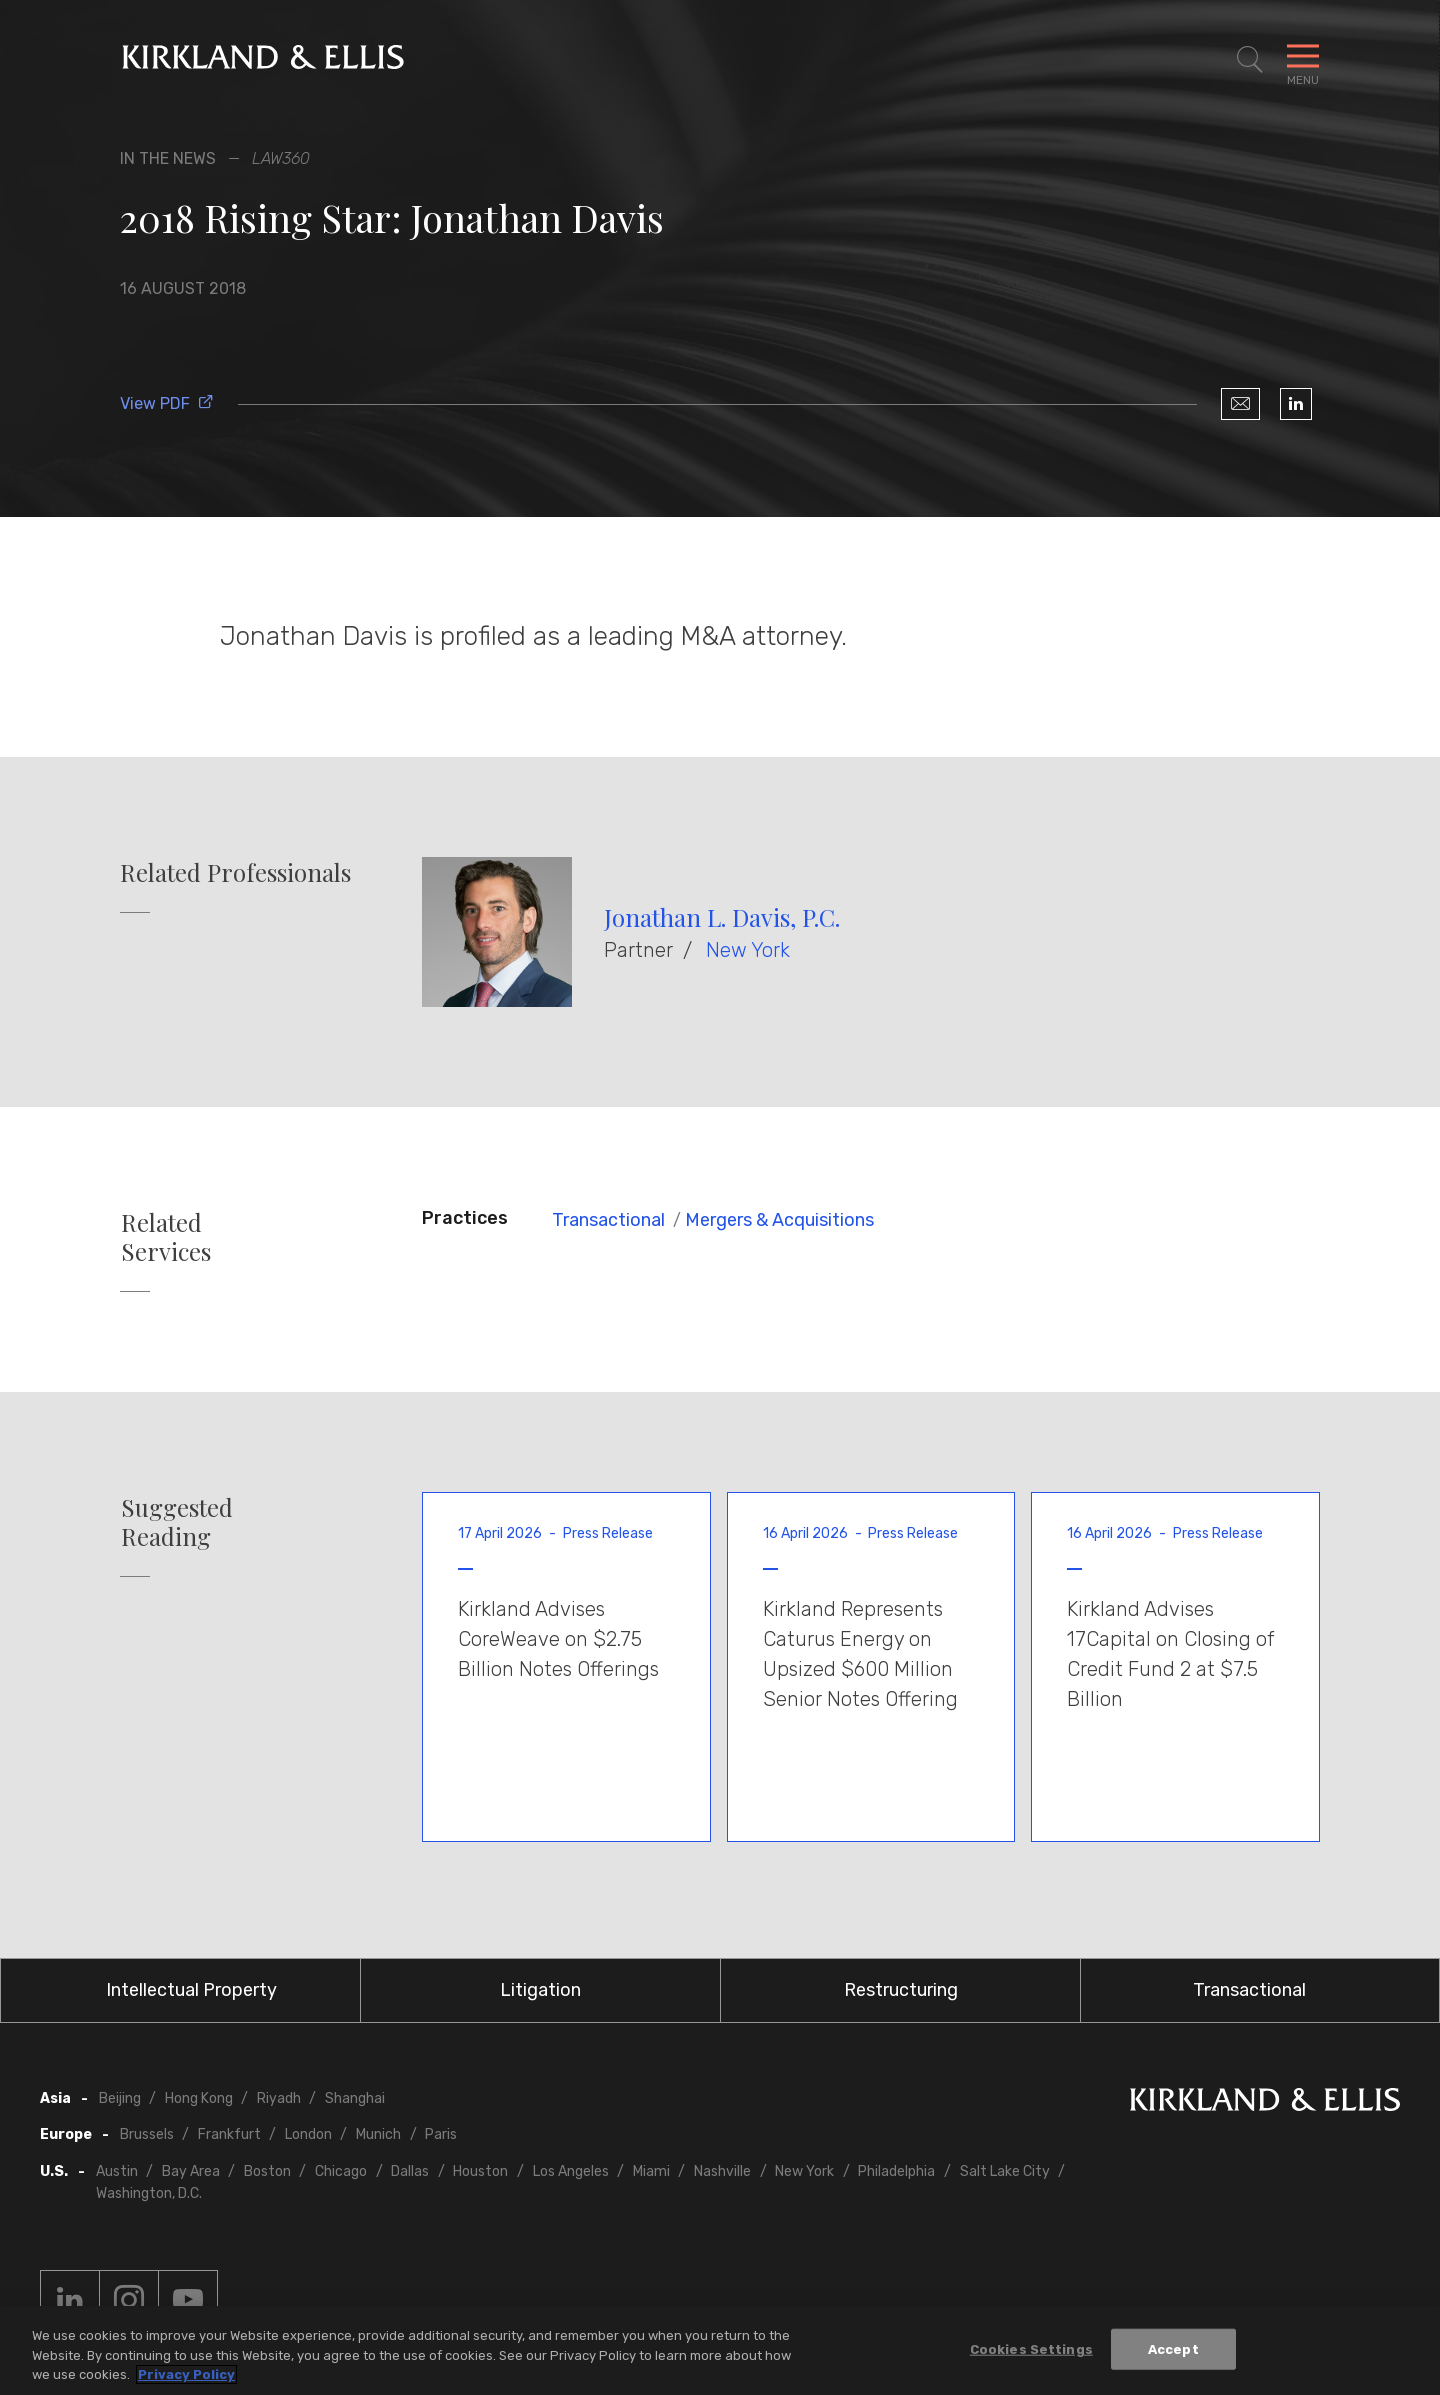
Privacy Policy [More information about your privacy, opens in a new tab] (186, 2377)
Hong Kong (199, 2098)
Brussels (147, 2134)
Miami (651, 2171)
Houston (480, 2171)
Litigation (540, 1990)
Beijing (120, 2098)
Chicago (341, 2171)
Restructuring (901, 1990)
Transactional (608, 1220)
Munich (378, 2134)
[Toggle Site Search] (1250, 60)
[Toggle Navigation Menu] (1303, 60)
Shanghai (355, 2098)
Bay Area (191, 2171)
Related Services (166, 1237)
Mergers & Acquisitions (779, 1220)
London (308, 2134)
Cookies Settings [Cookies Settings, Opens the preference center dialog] (1031, 2351)
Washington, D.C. (149, 2193)
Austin (117, 2171)
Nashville (722, 2171)
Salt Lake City (1005, 2171)
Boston (267, 2171)
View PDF (167, 403)
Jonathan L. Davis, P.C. (722, 917)
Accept (1173, 2351)
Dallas (410, 2171)
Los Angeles (571, 2171)
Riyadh (279, 2098)
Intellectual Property (191, 1990)
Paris (441, 2134)
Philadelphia (896, 2171)
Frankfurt (229, 2134)
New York (748, 950)
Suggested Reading (177, 1522)
